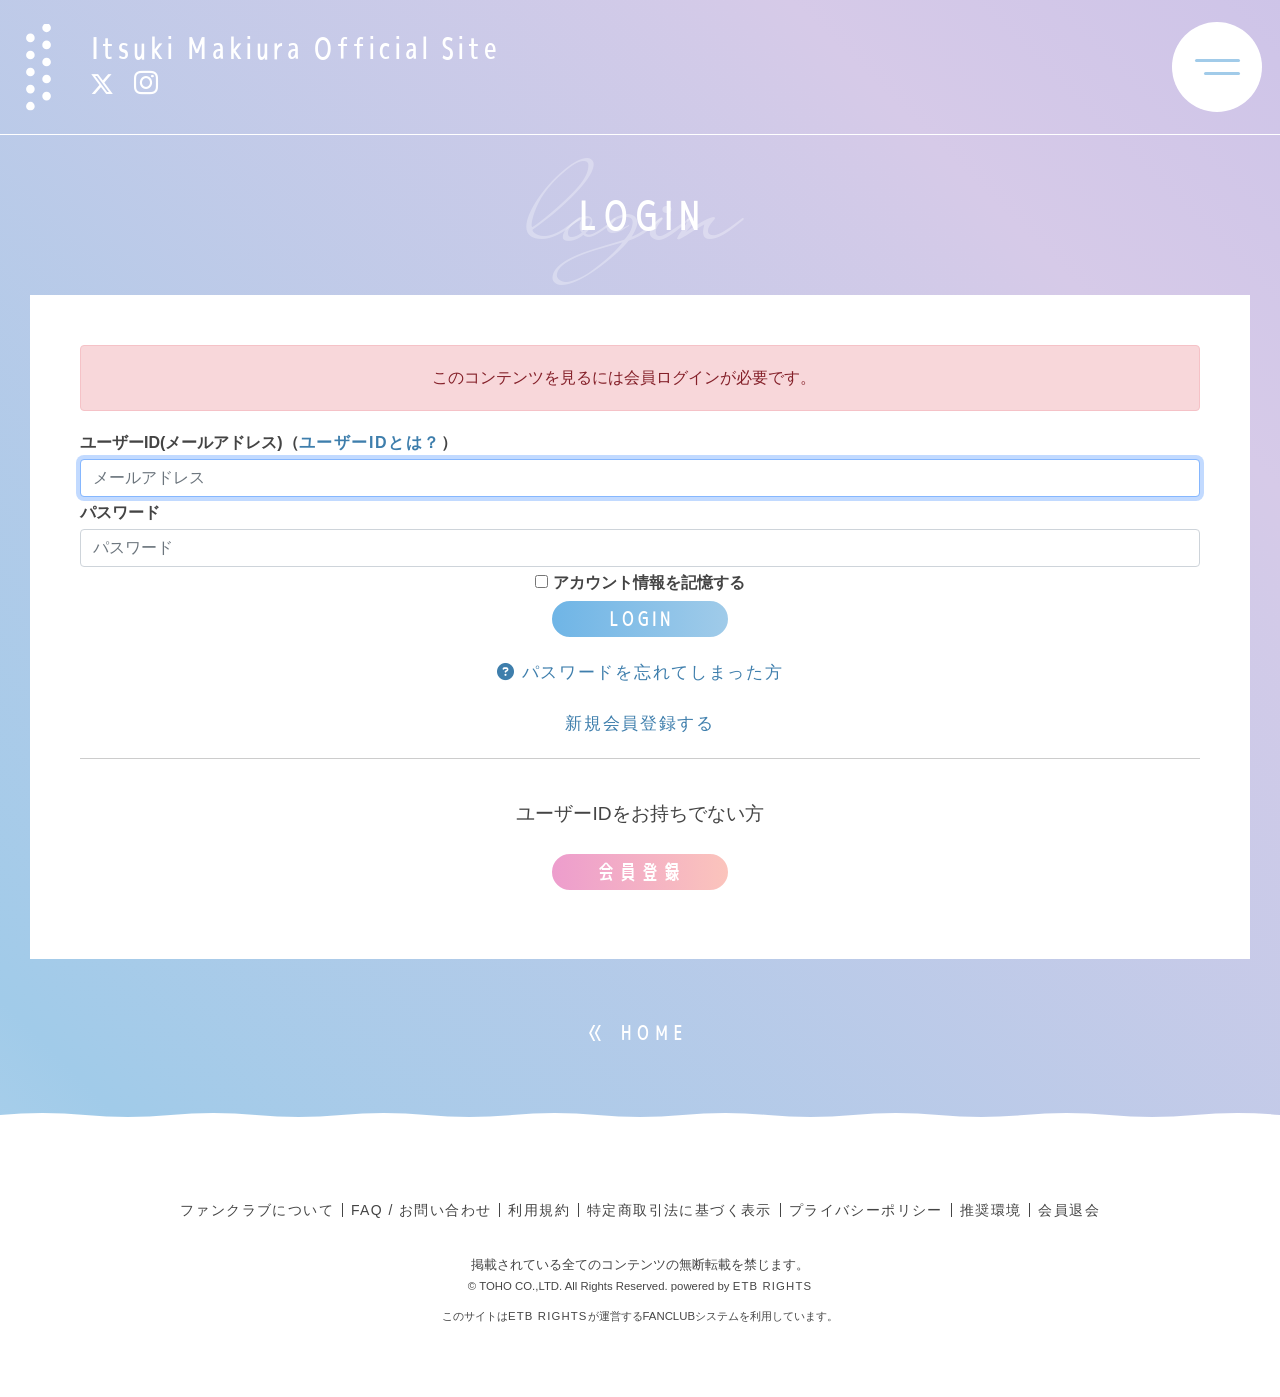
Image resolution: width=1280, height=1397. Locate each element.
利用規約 (539, 1210)
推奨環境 (991, 1210)
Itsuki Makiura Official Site (294, 48)
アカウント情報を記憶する (639, 582)
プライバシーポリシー (866, 1210)
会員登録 (640, 871)
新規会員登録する (640, 723)
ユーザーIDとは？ (370, 442)
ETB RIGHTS (773, 1286)
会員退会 (1069, 1210)
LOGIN (640, 618)
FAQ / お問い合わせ (421, 1210)
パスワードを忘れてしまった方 (640, 672)
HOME (652, 1033)
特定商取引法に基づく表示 (679, 1210)
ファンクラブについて (257, 1210)
